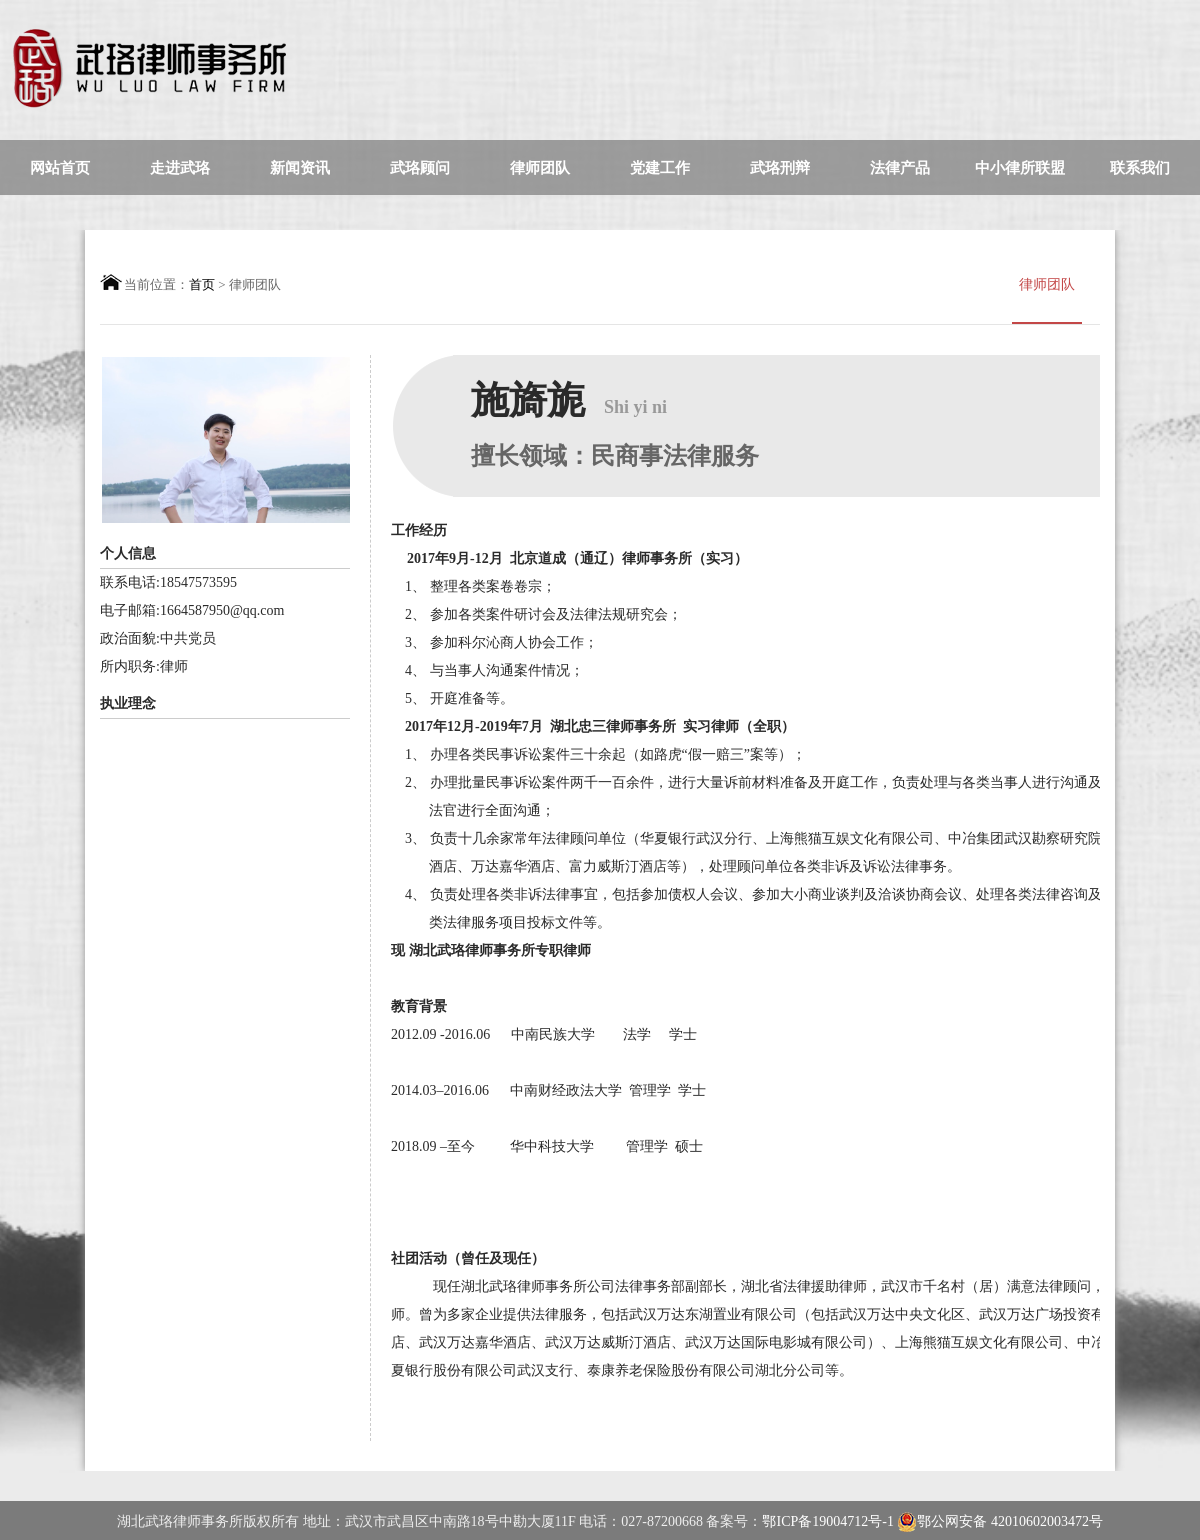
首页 (202, 284)
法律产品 (900, 168)
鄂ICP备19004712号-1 (829, 1521)
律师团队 (540, 168)
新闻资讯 (300, 168)
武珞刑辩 (780, 168)
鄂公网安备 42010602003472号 (1000, 1522)
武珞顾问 (420, 168)
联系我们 (1140, 168)
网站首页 (60, 168)
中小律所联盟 (1020, 168)
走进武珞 (180, 168)
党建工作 (660, 168)
